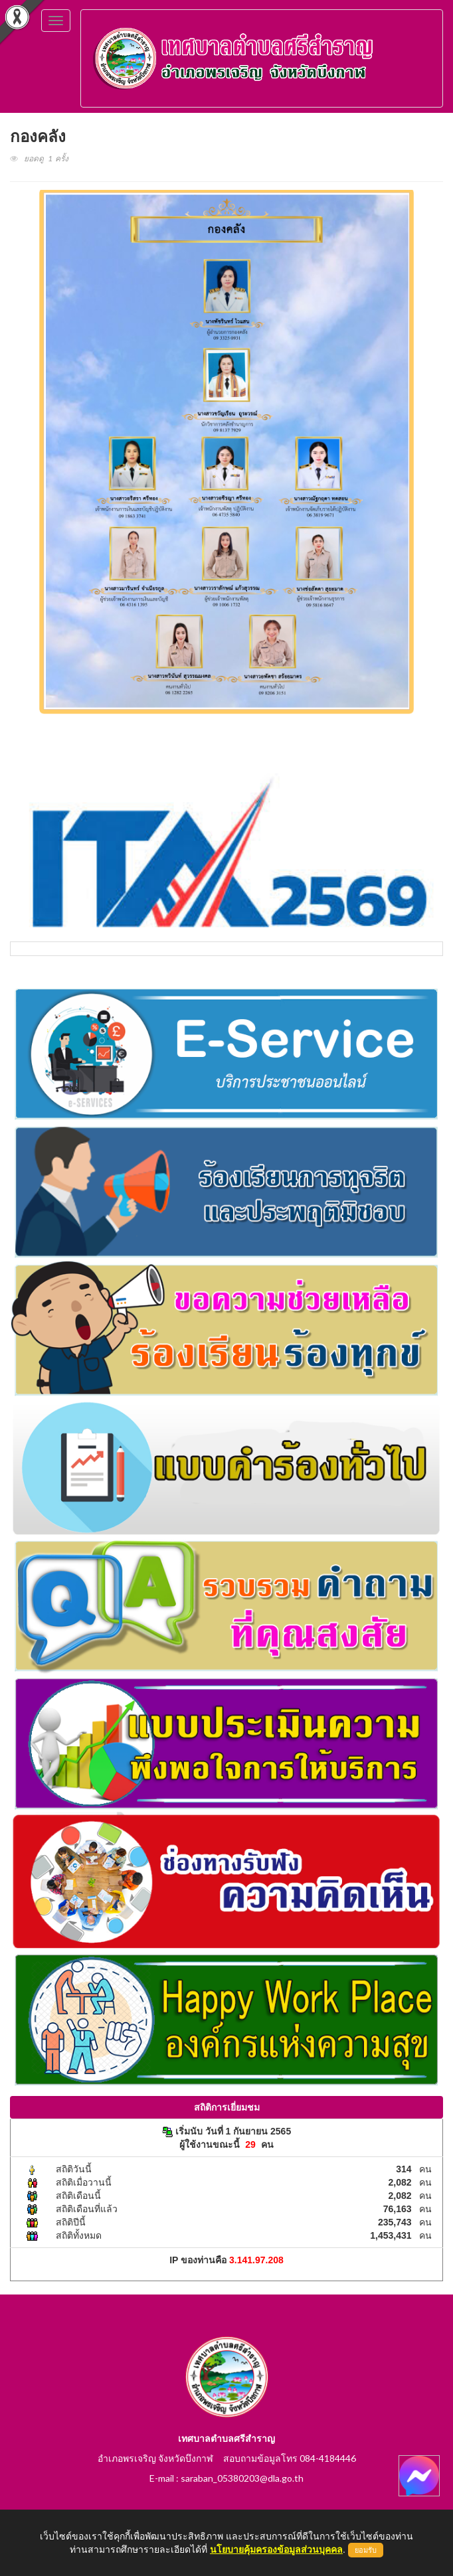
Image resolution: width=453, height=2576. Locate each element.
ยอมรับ (366, 2550)
